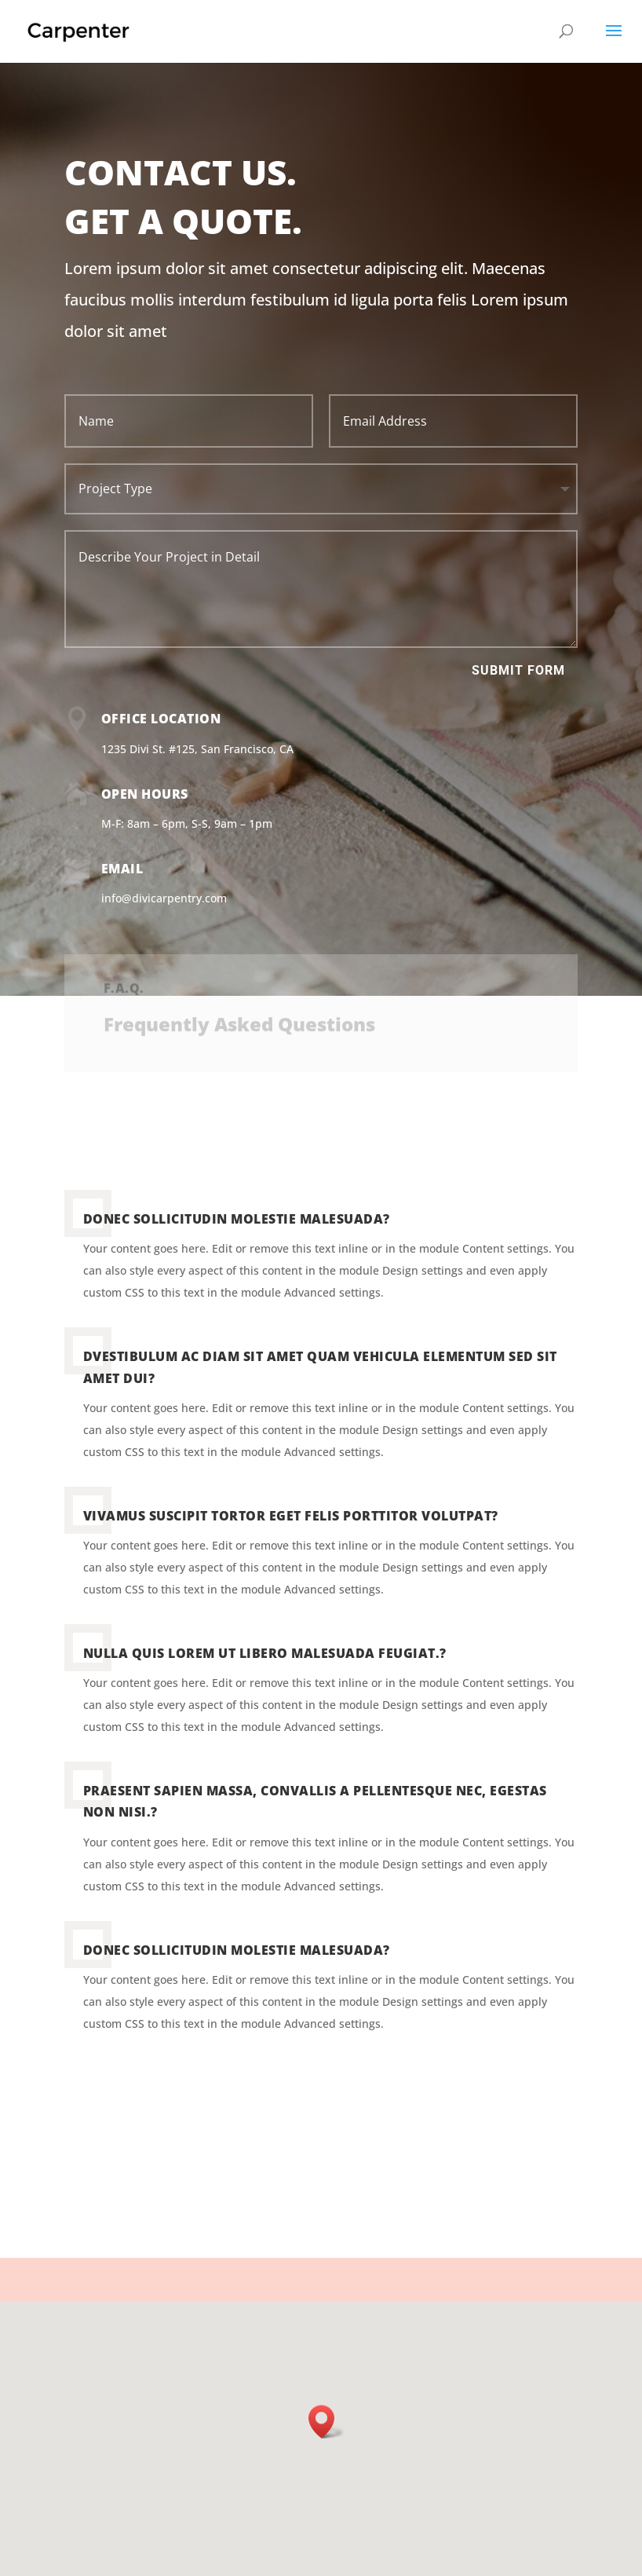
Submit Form (518, 670)
